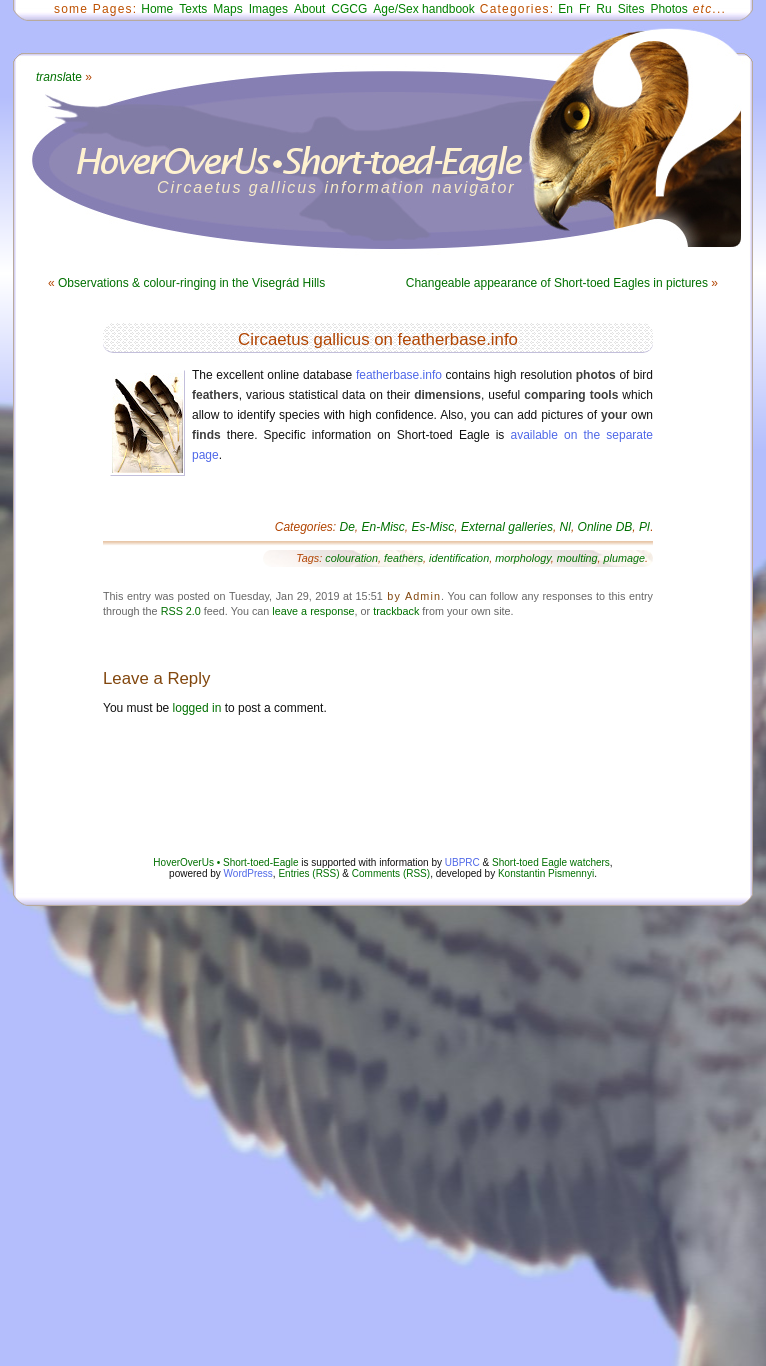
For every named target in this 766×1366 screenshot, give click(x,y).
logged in (197, 708)
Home (157, 9)
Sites (631, 9)
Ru (603, 9)
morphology (523, 558)
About (309, 9)
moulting (577, 558)
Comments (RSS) (391, 873)
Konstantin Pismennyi (546, 873)
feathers (403, 558)
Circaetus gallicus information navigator (336, 187)
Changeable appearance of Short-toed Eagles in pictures (557, 283)
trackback (396, 611)
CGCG (349, 9)
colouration (351, 558)
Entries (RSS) (308, 873)
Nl (565, 527)
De (347, 527)
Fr (584, 9)
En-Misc (383, 527)
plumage (624, 558)
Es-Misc (433, 527)
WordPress (248, 873)
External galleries (507, 527)
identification (459, 558)
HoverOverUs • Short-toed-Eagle (225, 862)
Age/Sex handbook (423, 9)
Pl (644, 527)
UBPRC (462, 862)
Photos (668, 9)
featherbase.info (399, 375)
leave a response (313, 611)
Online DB (605, 527)
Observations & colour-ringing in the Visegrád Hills (191, 283)
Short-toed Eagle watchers (551, 862)
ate (59, 77)
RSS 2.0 (181, 611)
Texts (193, 9)
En (565, 9)
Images (268, 9)
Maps (227, 9)
